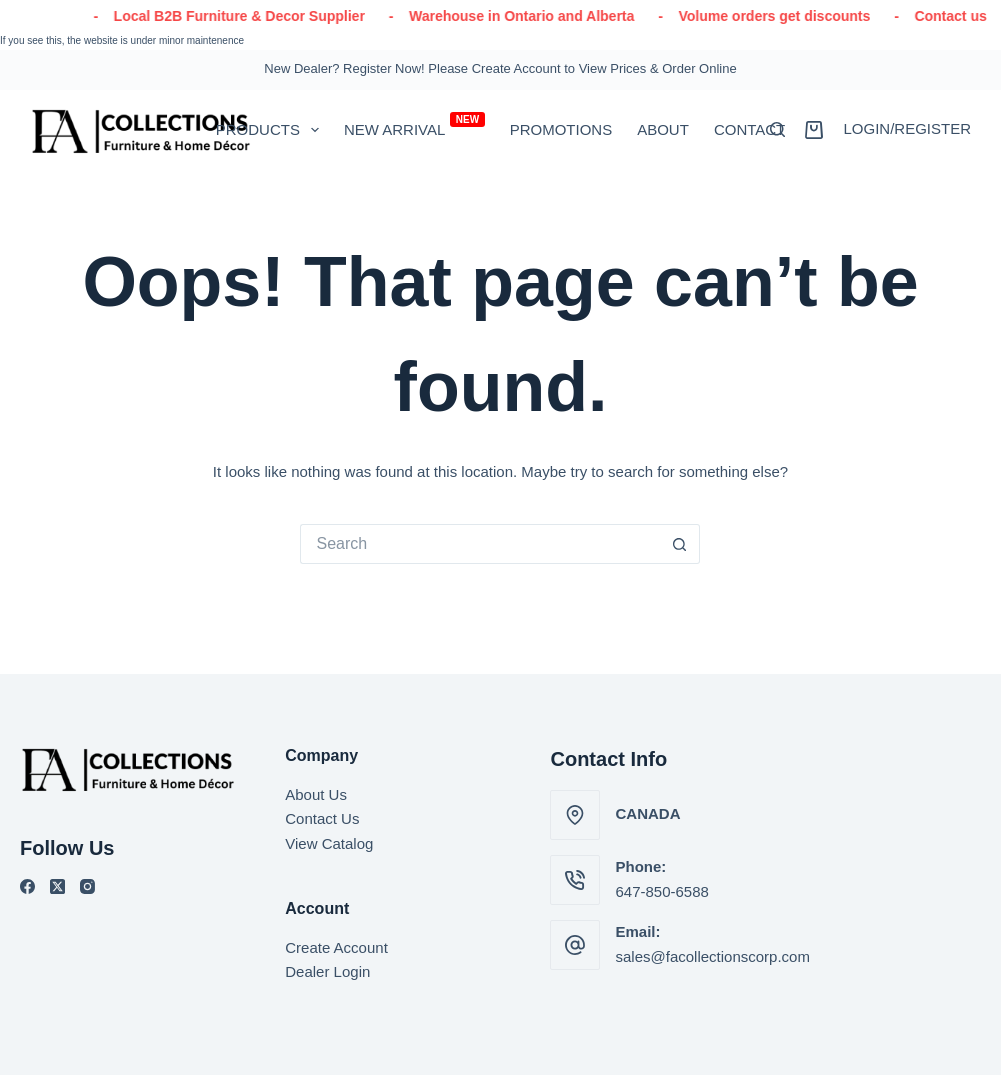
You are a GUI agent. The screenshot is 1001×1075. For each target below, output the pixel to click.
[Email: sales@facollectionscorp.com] (575, 945)
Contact (749, 129)
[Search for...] (480, 544)
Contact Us (322, 818)
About (663, 129)
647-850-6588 (661, 891)
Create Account (336, 947)
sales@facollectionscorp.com (712, 956)
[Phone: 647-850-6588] (575, 880)
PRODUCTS (271, 130)
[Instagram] (87, 886)
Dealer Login (327, 971)
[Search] (777, 129)
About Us (316, 794)
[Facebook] (27, 886)
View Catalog (329, 843)
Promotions (561, 129)
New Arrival (414, 125)
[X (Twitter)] (57, 886)
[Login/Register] (907, 129)
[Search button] (680, 544)
